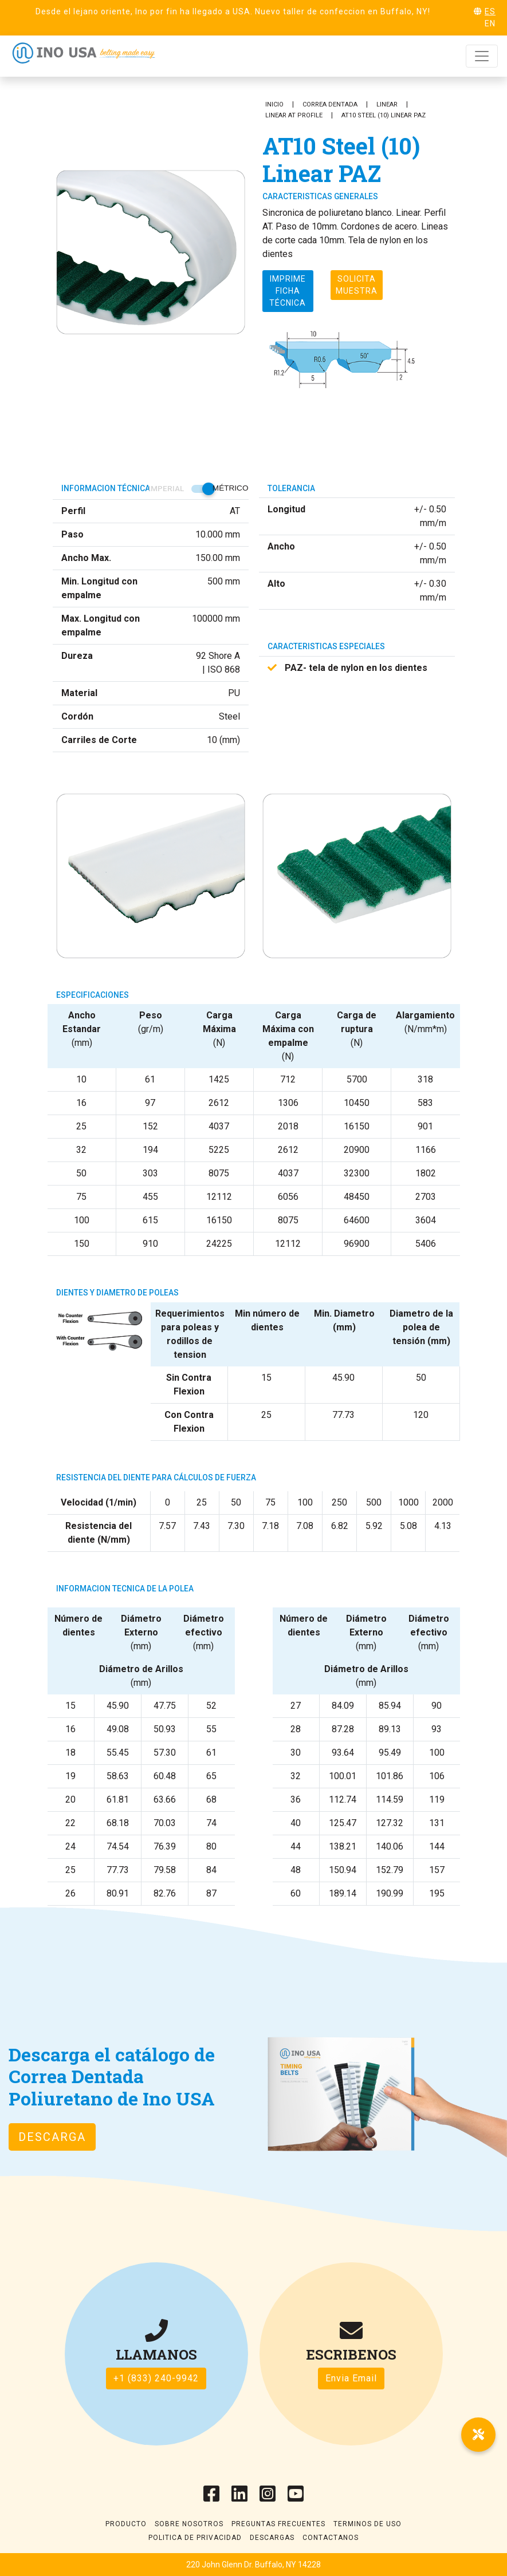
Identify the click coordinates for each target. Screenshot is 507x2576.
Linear (387, 104)
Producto (126, 2524)
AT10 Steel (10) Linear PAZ (383, 115)
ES (490, 11)
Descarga (52, 2137)
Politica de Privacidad (195, 2538)
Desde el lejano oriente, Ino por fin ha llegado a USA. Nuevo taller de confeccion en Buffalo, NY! (233, 11)
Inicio (274, 104)
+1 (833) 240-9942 (156, 2378)
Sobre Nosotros (189, 2524)
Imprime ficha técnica (287, 290)
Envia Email (351, 2378)
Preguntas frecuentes (278, 2524)
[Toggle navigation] (482, 56)
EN (490, 23)
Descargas (272, 2538)
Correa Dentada (329, 104)
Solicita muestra (357, 284)
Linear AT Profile (294, 115)
